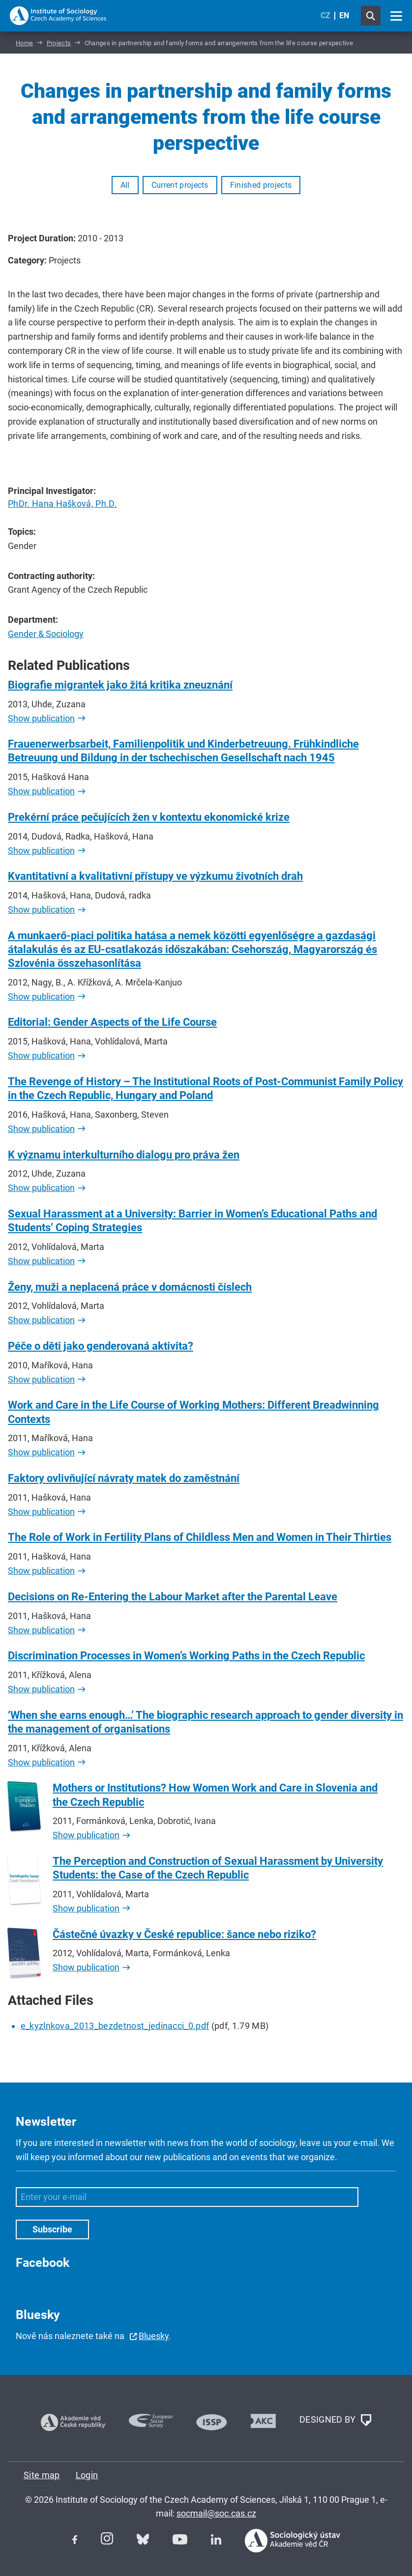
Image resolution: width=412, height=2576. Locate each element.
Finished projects (261, 185)
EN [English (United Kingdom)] (344, 15)
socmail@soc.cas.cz (216, 2513)
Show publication (41, 718)
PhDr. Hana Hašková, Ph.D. (62, 503)
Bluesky (154, 2336)
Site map (42, 2475)
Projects (59, 43)
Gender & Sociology (46, 634)
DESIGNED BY (335, 2420)
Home (24, 43)
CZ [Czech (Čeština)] (325, 15)
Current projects (179, 185)
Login (87, 2475)
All (125, 185)
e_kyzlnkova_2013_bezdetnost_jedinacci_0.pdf (115, 2026)
